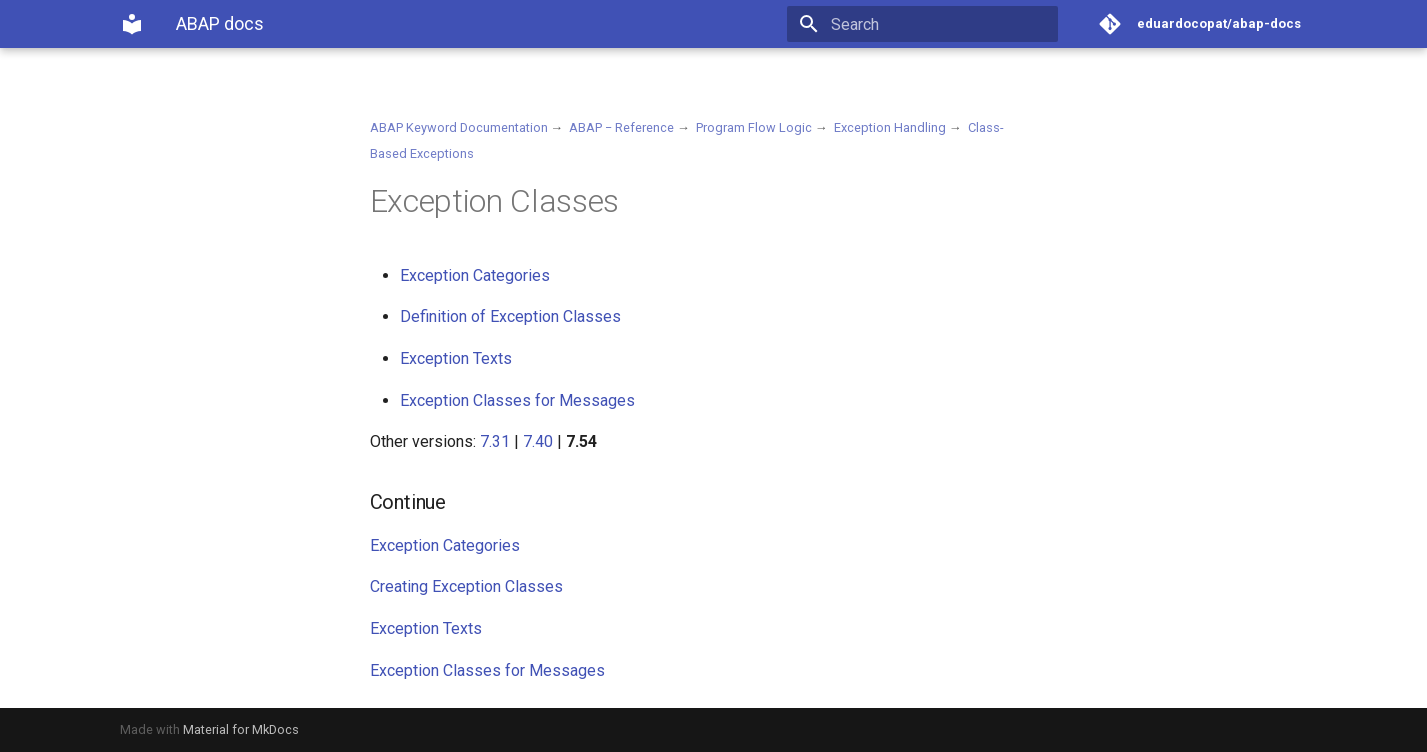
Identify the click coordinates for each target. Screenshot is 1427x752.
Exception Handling (890, 127)
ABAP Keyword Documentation (459, 127)
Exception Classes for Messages (517, 400)
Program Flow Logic (754, 127)
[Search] (941, 24)
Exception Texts (456, 358)
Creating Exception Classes (466, 586)
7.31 (495, 441)
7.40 (538, 441)
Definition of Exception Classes (510, 316)
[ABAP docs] (132, 24)
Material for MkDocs (241, 729)
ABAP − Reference (621, 127)
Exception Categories (475, 275)
